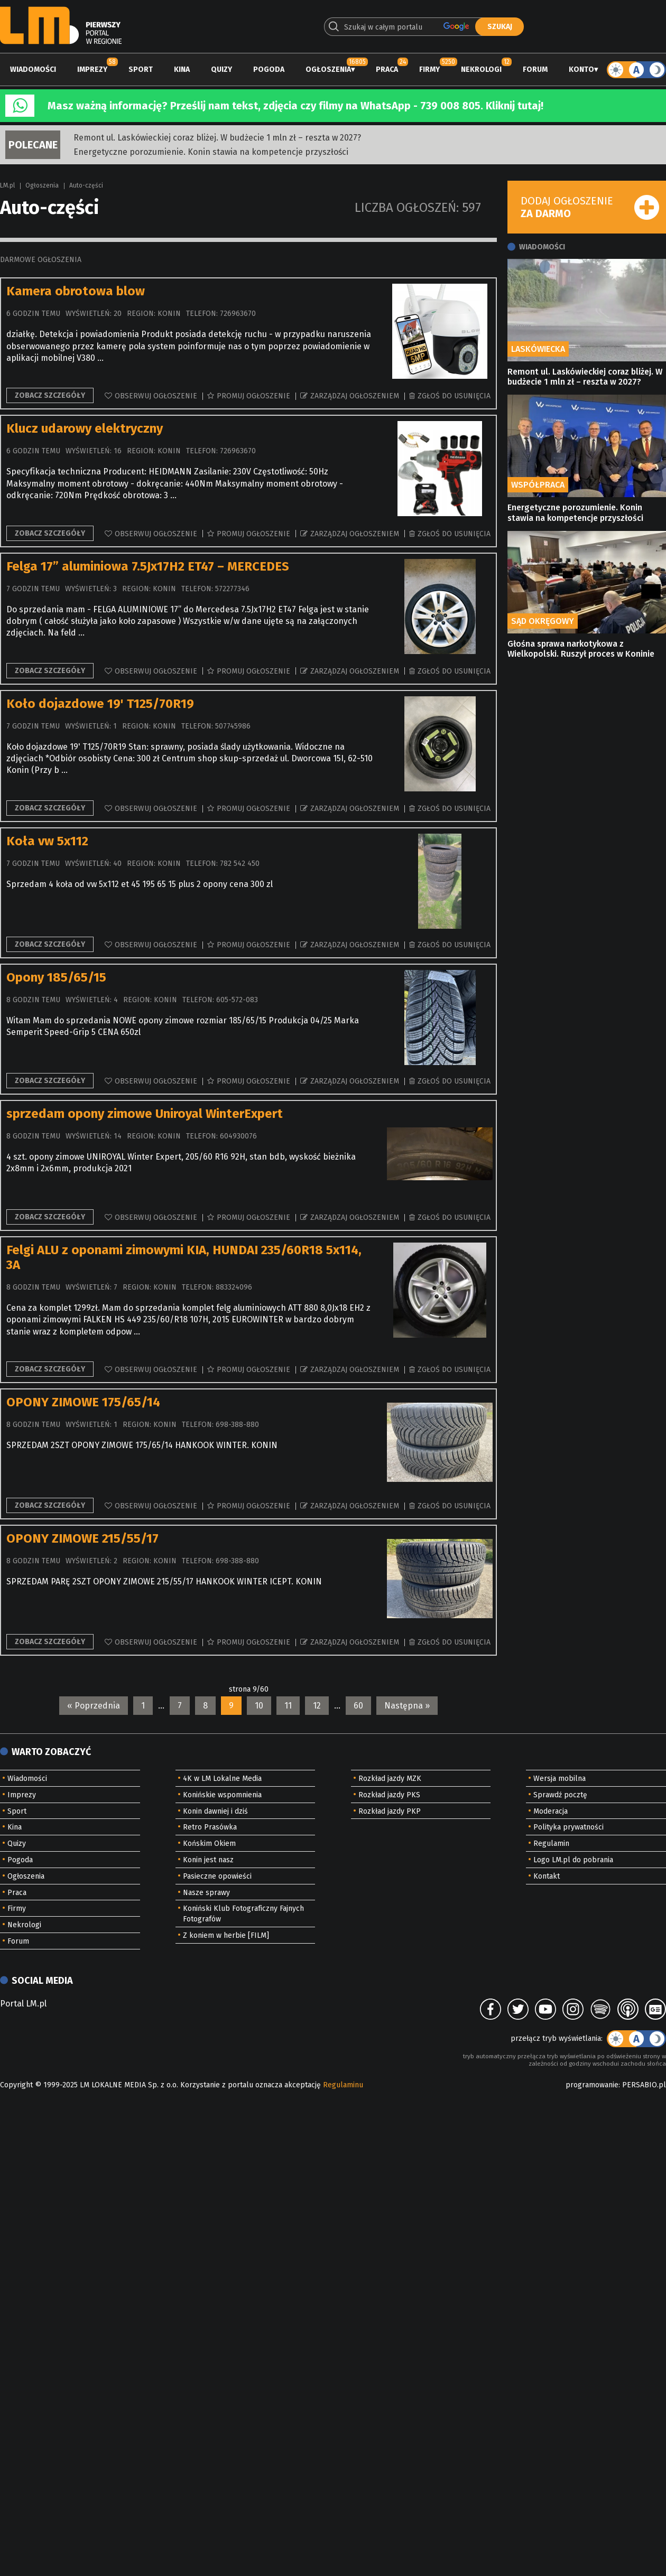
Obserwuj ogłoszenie (156, 395)
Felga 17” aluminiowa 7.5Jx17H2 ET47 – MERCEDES (147, 566)
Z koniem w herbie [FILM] (226, 1935)
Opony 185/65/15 (56, 977)
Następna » (407, 1706)
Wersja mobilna (559, 1778)
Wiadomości (33, 69)
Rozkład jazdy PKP (389, 1811)
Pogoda (268, 69)
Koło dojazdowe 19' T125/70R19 (100, 703)
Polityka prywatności (568, 1827)
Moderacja (550, 1811)
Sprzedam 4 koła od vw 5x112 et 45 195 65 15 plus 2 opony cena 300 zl (139, 884)
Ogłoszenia (328, 69)
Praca (387, 69)
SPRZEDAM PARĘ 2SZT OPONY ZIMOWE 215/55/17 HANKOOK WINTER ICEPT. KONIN (164, 1581)
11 (288, 1706)
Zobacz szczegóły (50, 395)
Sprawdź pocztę (560, 1794)
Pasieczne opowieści (217, 1876)
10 (259, 1706)
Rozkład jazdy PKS (389, 1794)
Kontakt (546, 1876)
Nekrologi (481, 69)
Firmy (429, 69)
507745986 (233, 726)
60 (358, 1706)
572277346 (232, 588)
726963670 (238, 313)
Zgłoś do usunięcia (454, 395)
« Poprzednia (93, 1706)
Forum (535, 69)
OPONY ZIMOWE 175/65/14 (83, 1402)
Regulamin (551, 1843)
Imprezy (92, 69)
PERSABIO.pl (644, 2084)
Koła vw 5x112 (47, 841)
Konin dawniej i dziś (215, 1811)
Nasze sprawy (206, 1892)
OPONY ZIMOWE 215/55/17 (82, 1538)
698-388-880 (237, 1424)
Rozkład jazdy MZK (389, 1778)
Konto (581, 69)
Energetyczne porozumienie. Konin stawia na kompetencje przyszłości (210, 152)
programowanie (592, 2084)
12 (317, 1706)
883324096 (234, 1287)
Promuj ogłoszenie (253, 395)
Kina (182, 69)
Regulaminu (343, 2084)
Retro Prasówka (210, 1827)
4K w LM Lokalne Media (222, 1778)
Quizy (221, 69)
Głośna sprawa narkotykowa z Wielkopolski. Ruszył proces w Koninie (580, 649)
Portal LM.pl (23, 2004)
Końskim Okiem (209, 1843)
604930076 (238, 1136)
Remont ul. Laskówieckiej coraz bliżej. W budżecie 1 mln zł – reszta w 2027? (217, 138)
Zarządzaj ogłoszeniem (354, 395)
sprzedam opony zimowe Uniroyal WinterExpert (144, 1113)
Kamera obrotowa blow (75, 291)
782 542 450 (240, 863)
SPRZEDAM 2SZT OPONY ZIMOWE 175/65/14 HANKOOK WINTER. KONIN (142, 1445)
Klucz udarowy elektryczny (84, 428)
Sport (140, 69)
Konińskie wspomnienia (222, 1794)
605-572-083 (237, 999)
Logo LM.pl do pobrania (573, 1859)
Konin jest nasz (208, 1859)
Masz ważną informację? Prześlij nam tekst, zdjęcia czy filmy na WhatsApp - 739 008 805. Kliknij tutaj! (295, 105)
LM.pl (7, 185)
